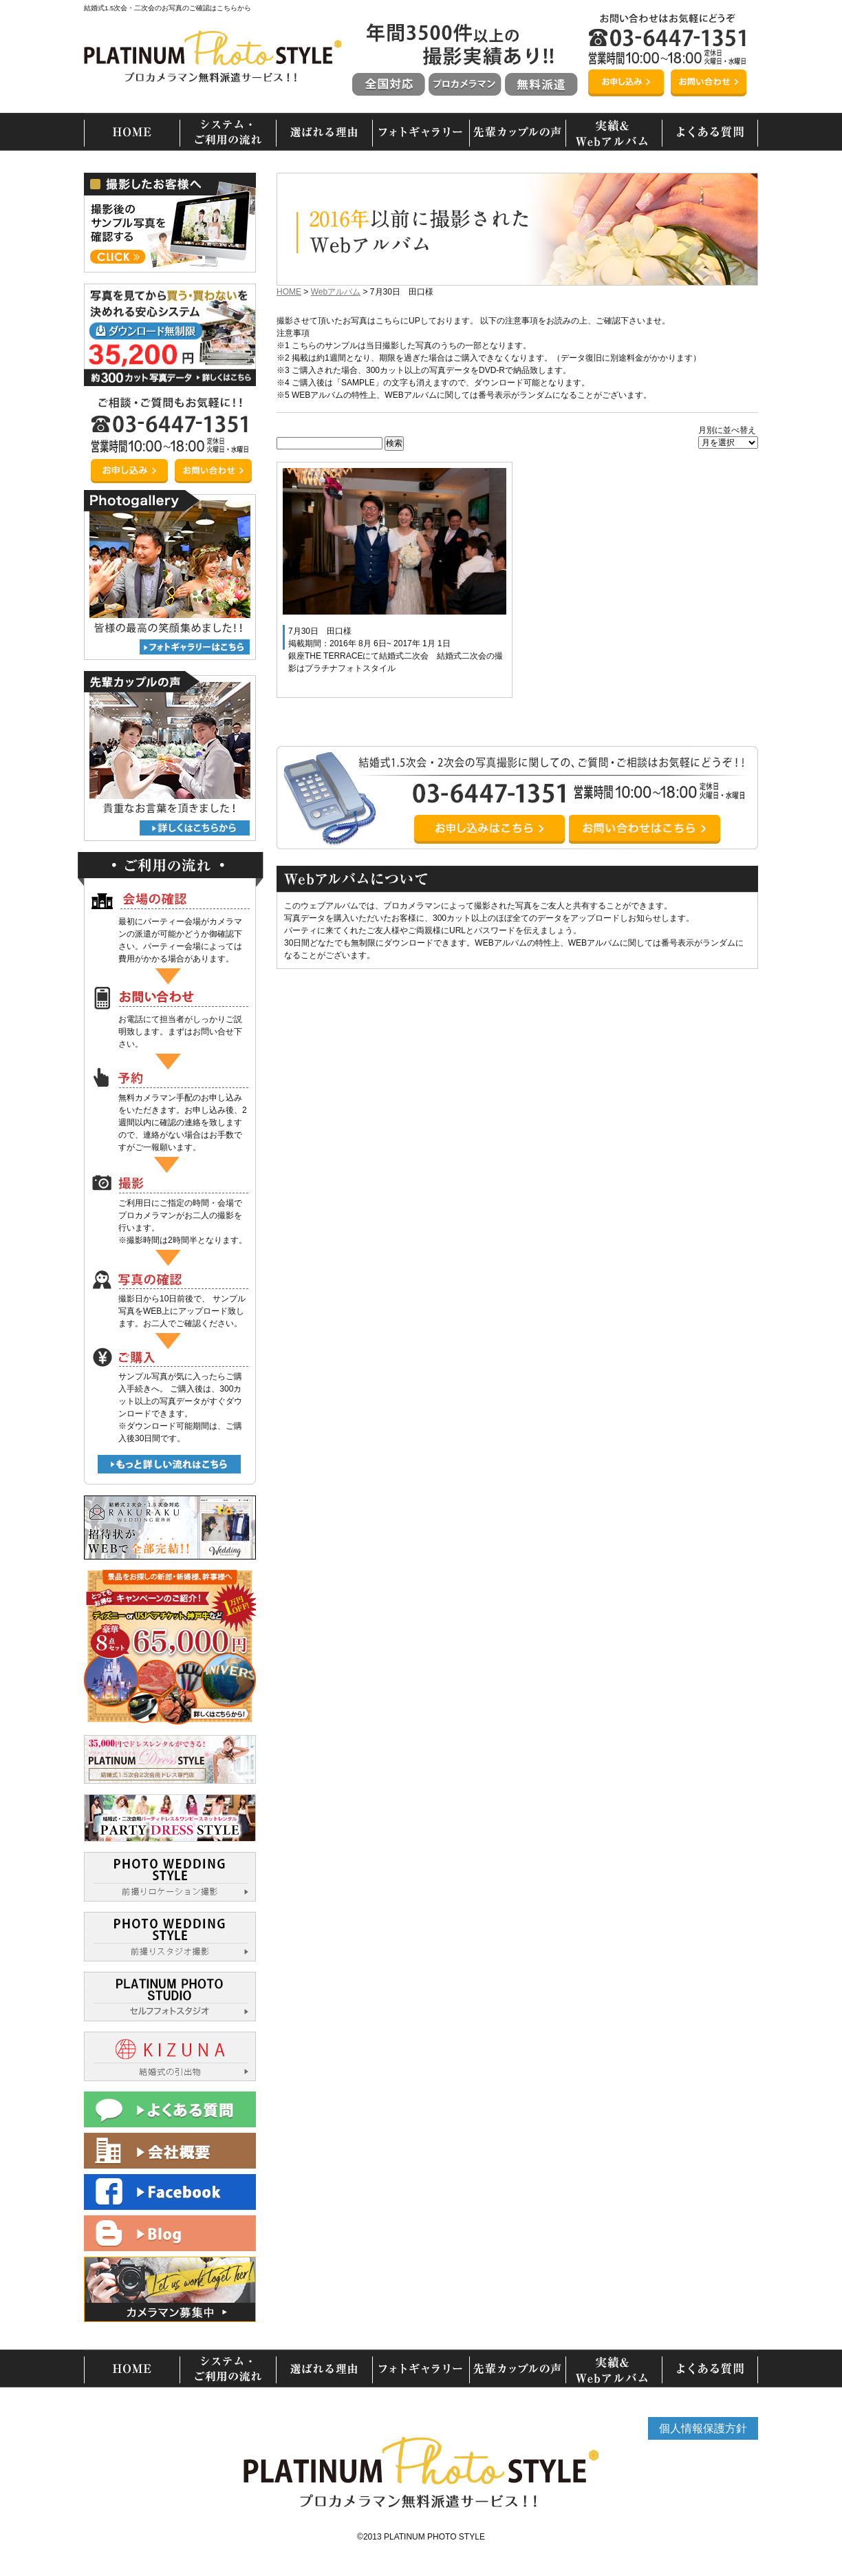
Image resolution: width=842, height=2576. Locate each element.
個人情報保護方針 (703, 2428)
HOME (289, 292)
